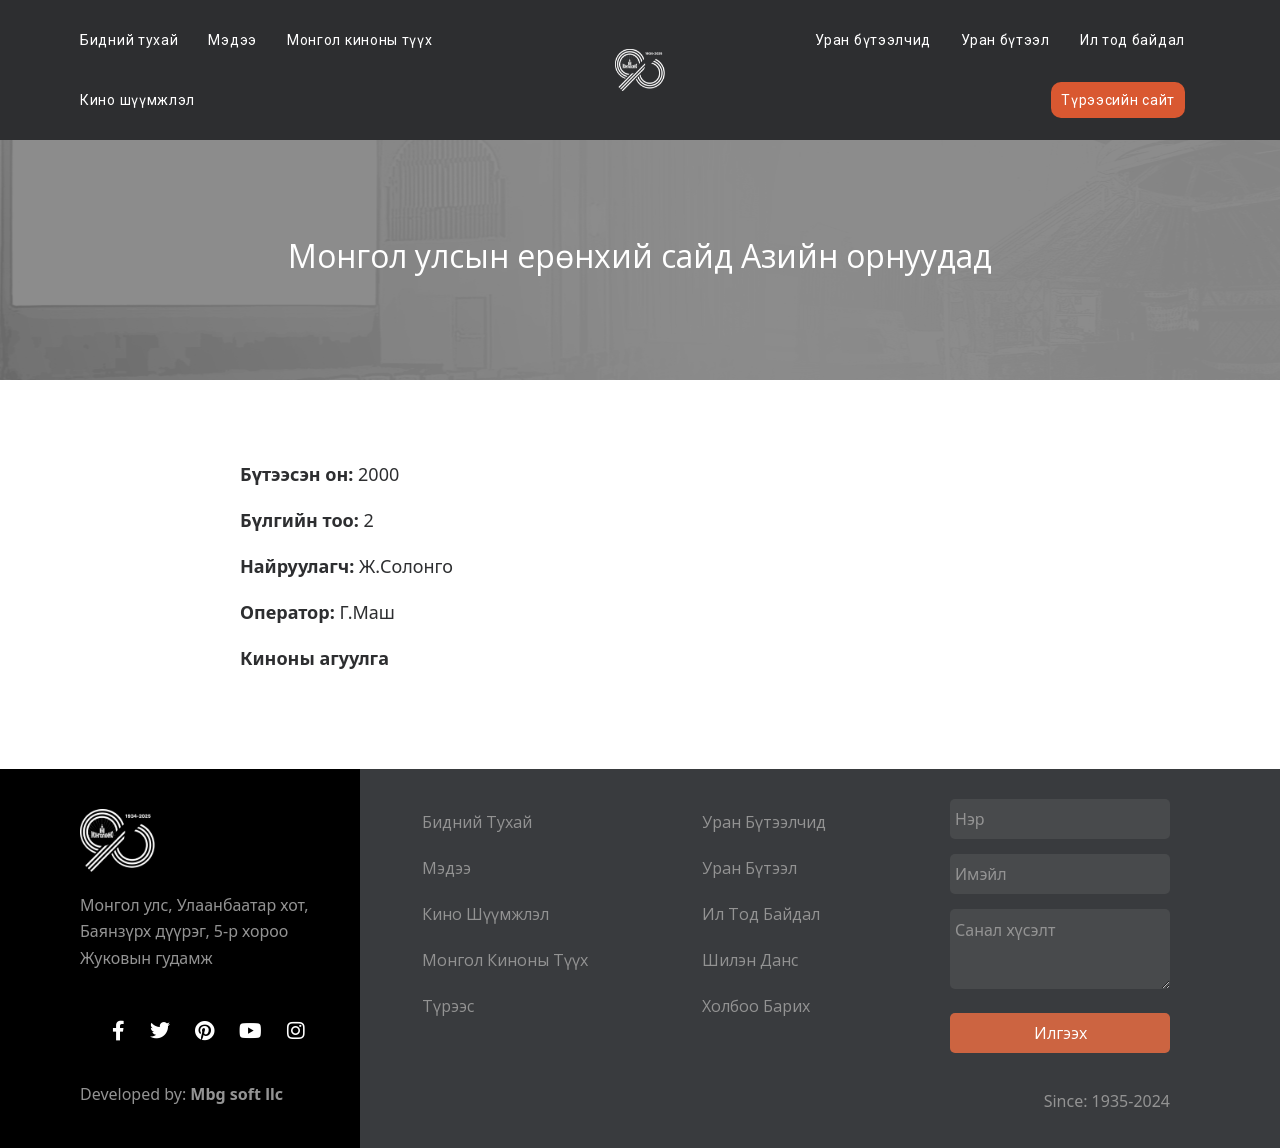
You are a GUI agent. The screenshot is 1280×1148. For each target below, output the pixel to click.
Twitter (160, 1031)
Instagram (296, 1031)
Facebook (118, 1031)
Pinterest (204, 1031)
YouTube (250, 1031)
